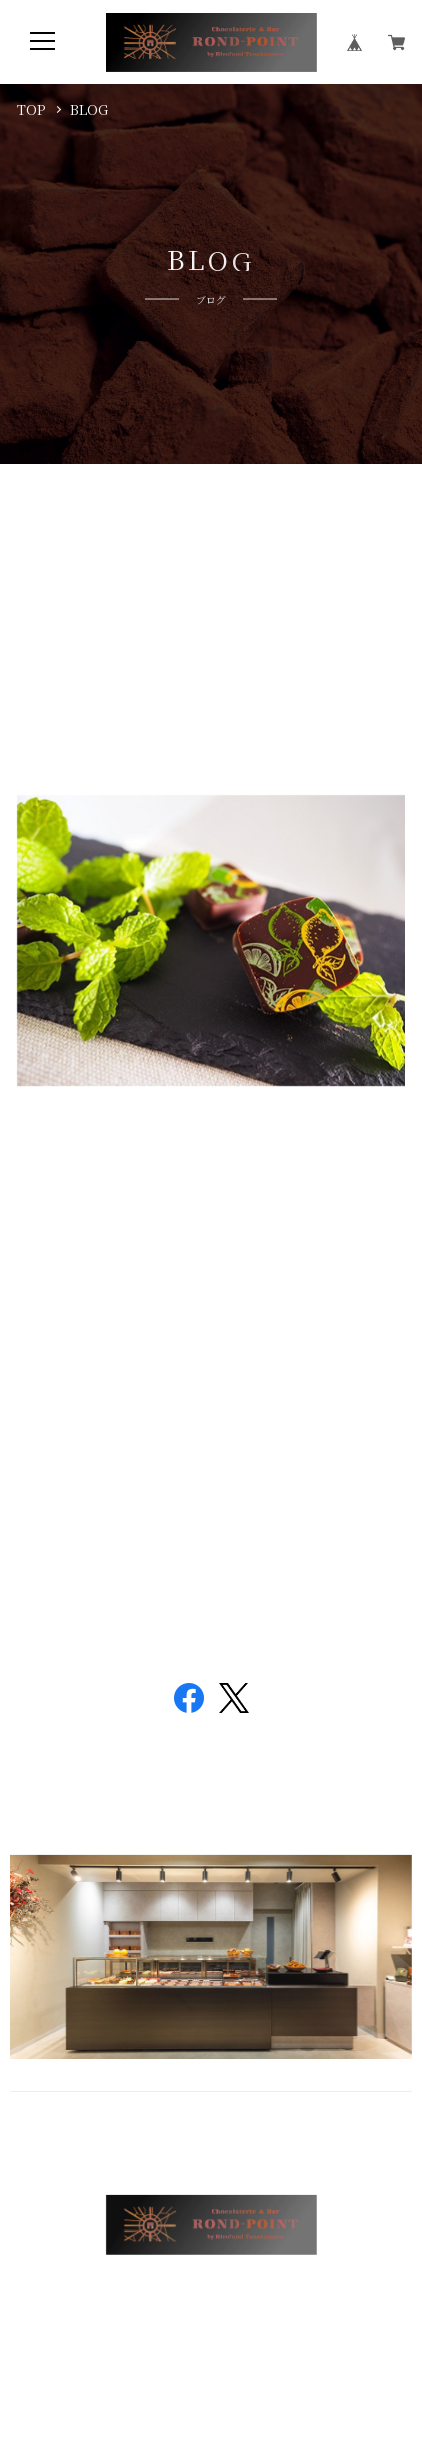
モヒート (70, 534)
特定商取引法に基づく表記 (278, 2302)
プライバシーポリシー (134, 2302)
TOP (31, 109)
